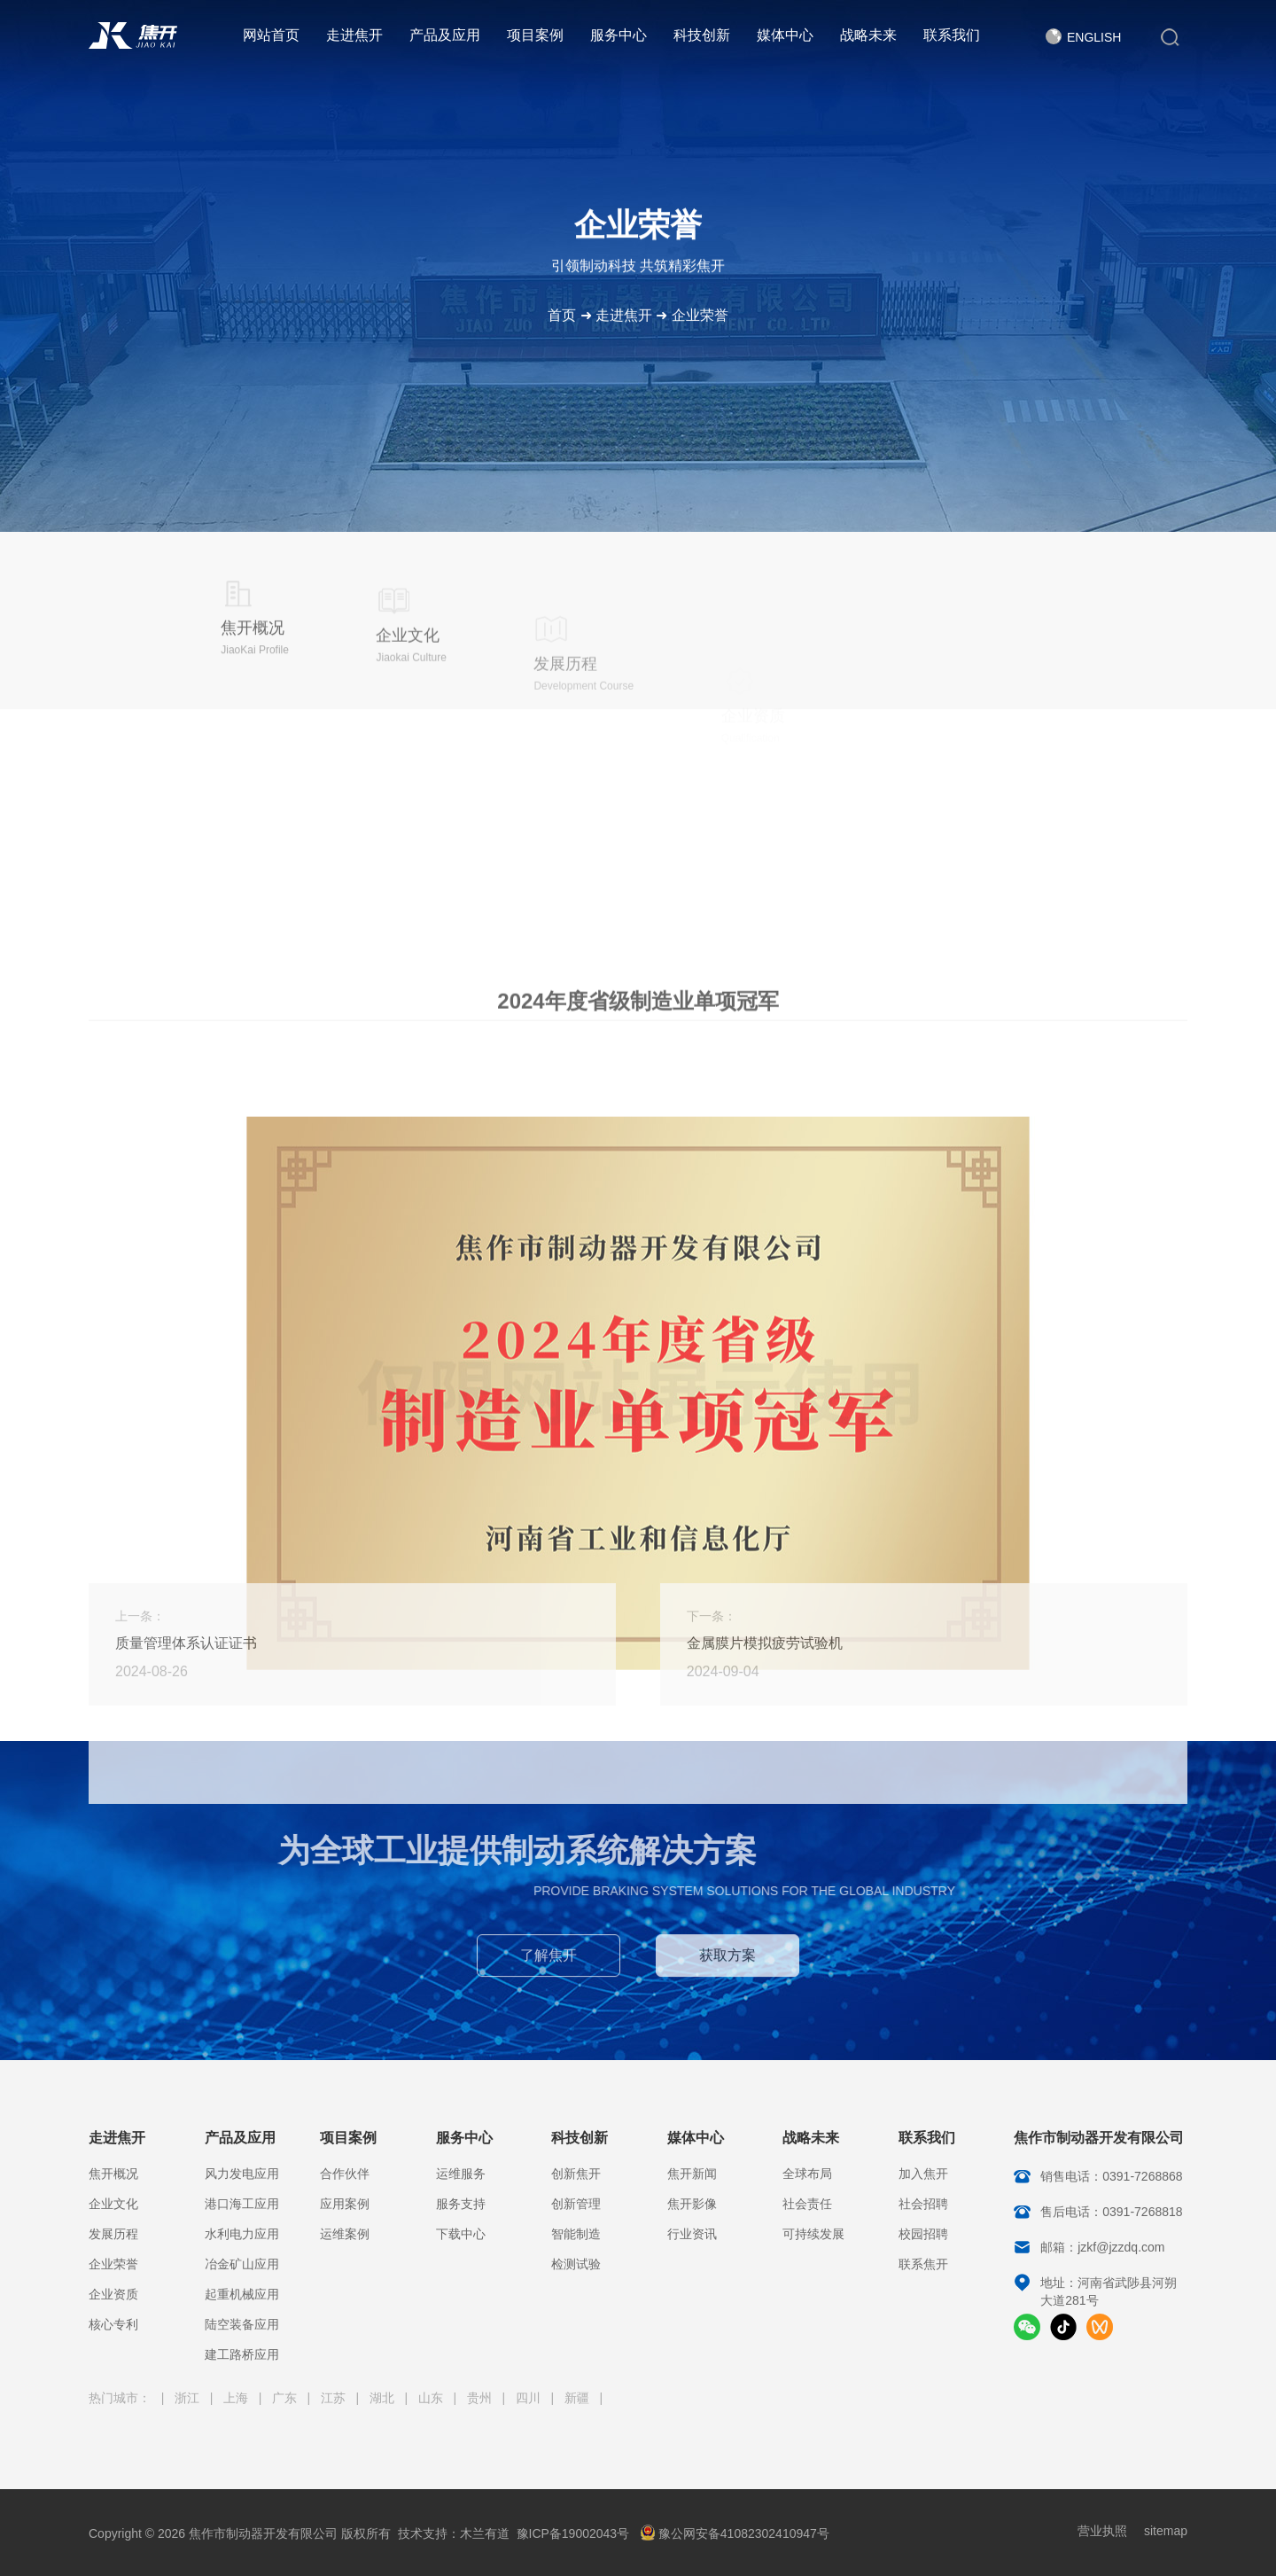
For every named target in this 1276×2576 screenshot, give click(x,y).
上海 (237, 2398)
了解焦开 (548, 1966)
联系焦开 (923, 2264)
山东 (432, 2398)
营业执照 (1102, 2531)
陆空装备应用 (242, 2324)
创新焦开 (576, 2173)
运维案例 (345, 2234)
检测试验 (576, 2264)
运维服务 (461, 2173)
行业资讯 (692, 2234)
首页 (562, 315)
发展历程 (113, 2234)
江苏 (335, 2398)
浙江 (189, 2398)
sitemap (1165, 2531)
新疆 (578, 2398)
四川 (530, 2398)
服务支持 (461, 2203)
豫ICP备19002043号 (573, 2533)
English (1094, 37)
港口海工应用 (242, 2203)
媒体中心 (785, 35)
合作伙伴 (345, 2173)
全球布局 (807, 2173)
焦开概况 (113, 2173)
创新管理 (576, 2203)
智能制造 (576, 2234)
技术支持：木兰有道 (454, 2533)
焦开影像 (692, 2203)
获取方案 (727, 1966)
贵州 (481, 2398)
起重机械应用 (242, 2294)
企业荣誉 (700, 315)
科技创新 (701, 35)
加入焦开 (923, 2173)
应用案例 (345, 2203)
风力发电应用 (242, 2173)
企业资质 (113, 2294)
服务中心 (618, 35)
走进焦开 (354, 35)
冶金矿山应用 (242, 2264)
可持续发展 (813, 2234)
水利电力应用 (242, 2234)
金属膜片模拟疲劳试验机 (765, 1643)
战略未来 (868, 35)
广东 (286, 2398)
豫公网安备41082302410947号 (734, 2533)
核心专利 (113, 2324)
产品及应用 (444, 35)
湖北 (384, 2398)
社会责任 (807, 2203)
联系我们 (951, 35)
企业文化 (113, 2203)
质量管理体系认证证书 (186, 1643)
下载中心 (461, 2234)
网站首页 (271, 35)
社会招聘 (923, 2203)
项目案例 (535, 35)
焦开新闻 (692, 2173)
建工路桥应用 (242, 2354)
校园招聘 (923, 2234)
